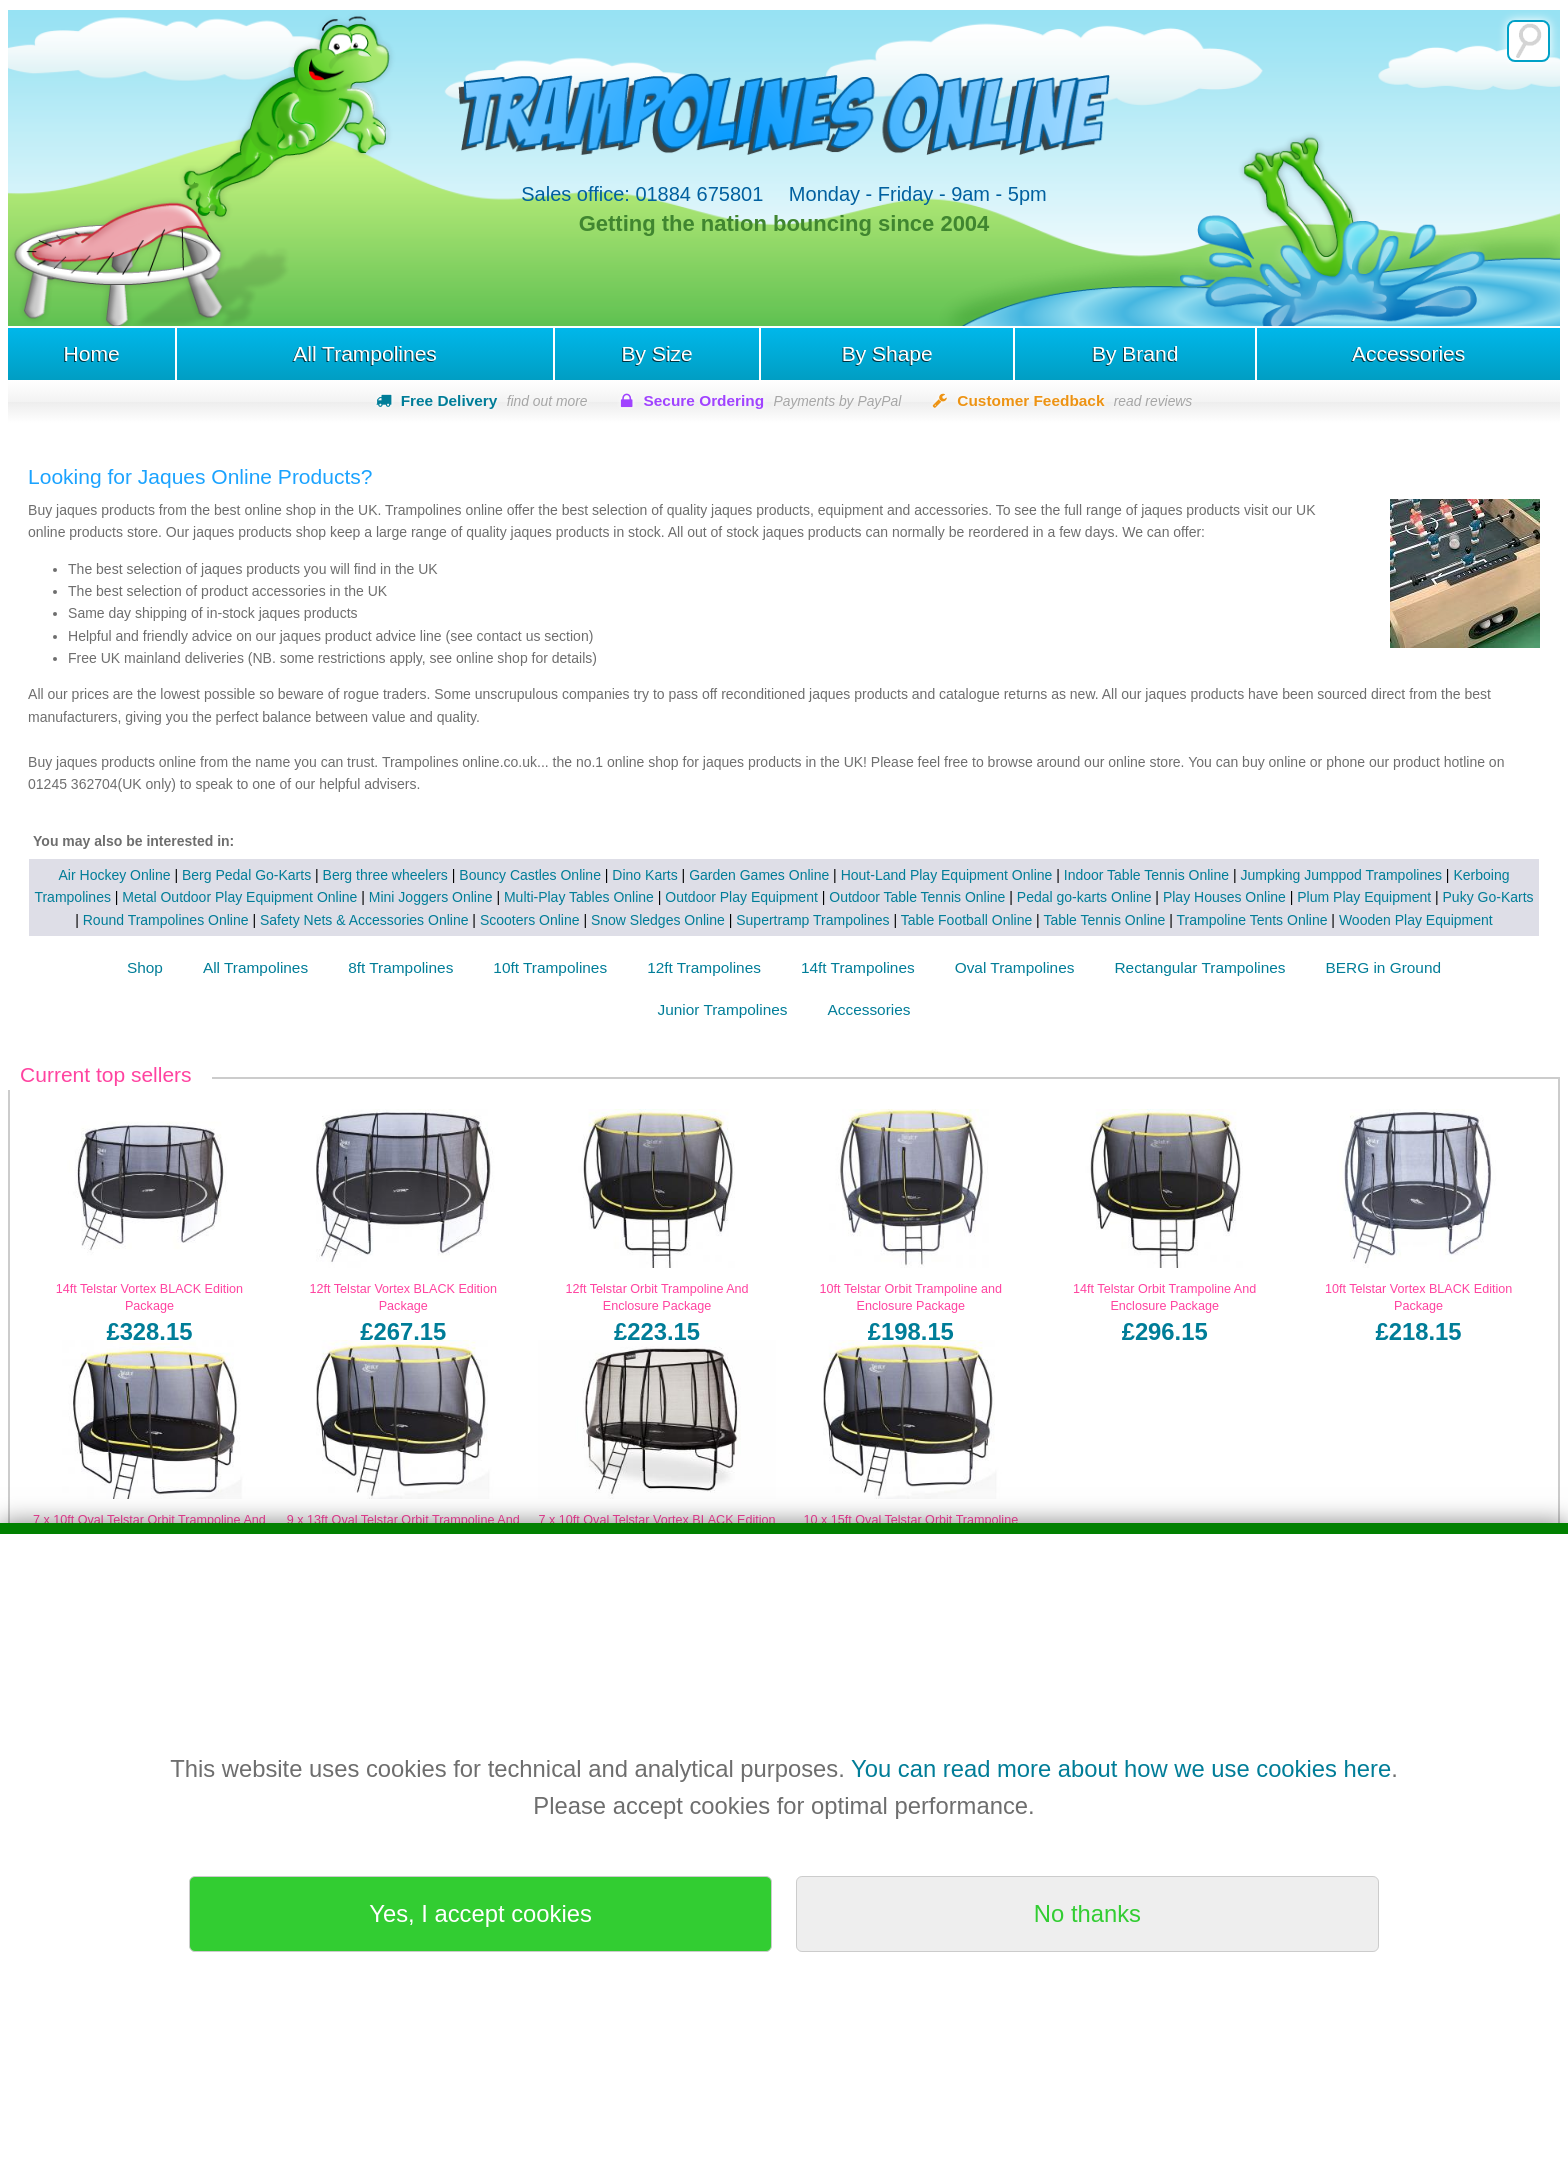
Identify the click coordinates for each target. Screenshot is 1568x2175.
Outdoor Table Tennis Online (917, 897)
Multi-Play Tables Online (579, 897)
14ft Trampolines (858, 967)
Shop (145, 967)
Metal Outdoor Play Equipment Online (239, 897)
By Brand (1135, 353)
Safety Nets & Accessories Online (364, 920)
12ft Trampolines (704, 967)
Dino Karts (644, 875)
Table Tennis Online (1104, 920)
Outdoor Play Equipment (741, 897)
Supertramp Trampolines (812, 920)
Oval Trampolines (1015, 967)
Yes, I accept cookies (480, 1913)
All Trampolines (365, 353)
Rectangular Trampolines (1199, 967)
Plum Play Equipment (1364, 897)
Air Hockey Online (115, 875)
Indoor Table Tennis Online (1146, 875)
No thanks (1087, 1913)
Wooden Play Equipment (1416, 920)
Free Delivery (494, 400)
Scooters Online (530, 920)
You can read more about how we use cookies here (1121, 1768)
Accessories (1408, 353)
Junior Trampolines (723, 1009)
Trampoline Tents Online (1252, 920)
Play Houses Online (1224, 897)
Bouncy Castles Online (530, 875)
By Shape (887, 353)
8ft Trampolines (400, 967)
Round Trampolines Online (166, 920)
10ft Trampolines (550, 967)
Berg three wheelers (385, 875)
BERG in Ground (1383, 967)
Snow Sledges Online (658, 920)
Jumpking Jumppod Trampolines (1341, 875)
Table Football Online (967, 920)
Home (91, 353)
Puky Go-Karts (1488, 897)
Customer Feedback (1074, 400)
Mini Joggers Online (431, 897)
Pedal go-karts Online (1084, 897)
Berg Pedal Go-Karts (246, 875)
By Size (657, 353)
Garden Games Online (759, 875)
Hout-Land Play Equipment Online (947, 875)
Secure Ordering (773, 400)
